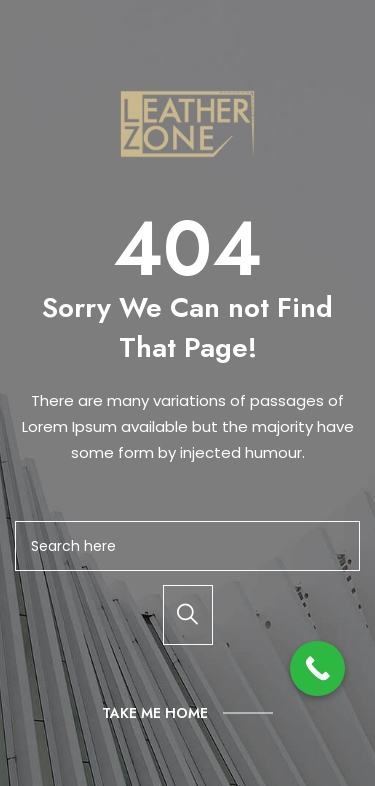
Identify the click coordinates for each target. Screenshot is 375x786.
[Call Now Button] (317, 668)
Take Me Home (155, 713)
